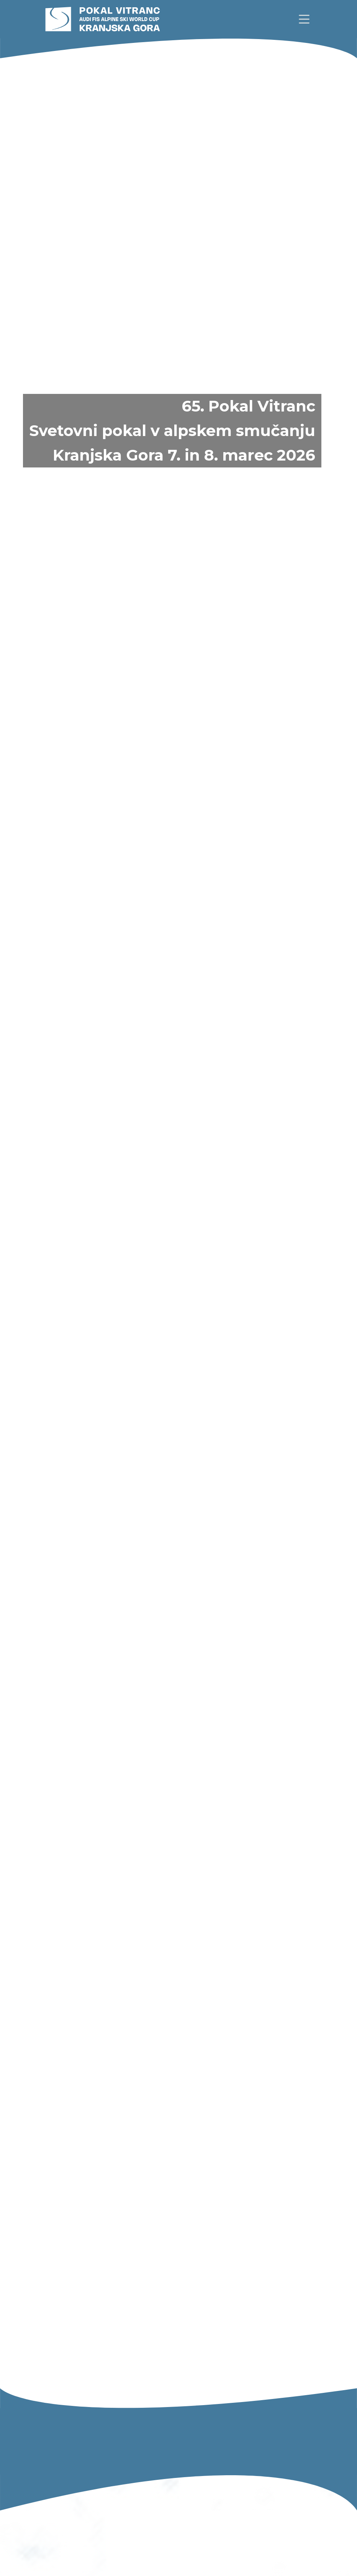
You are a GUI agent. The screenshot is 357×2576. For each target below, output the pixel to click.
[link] (304, 19)
